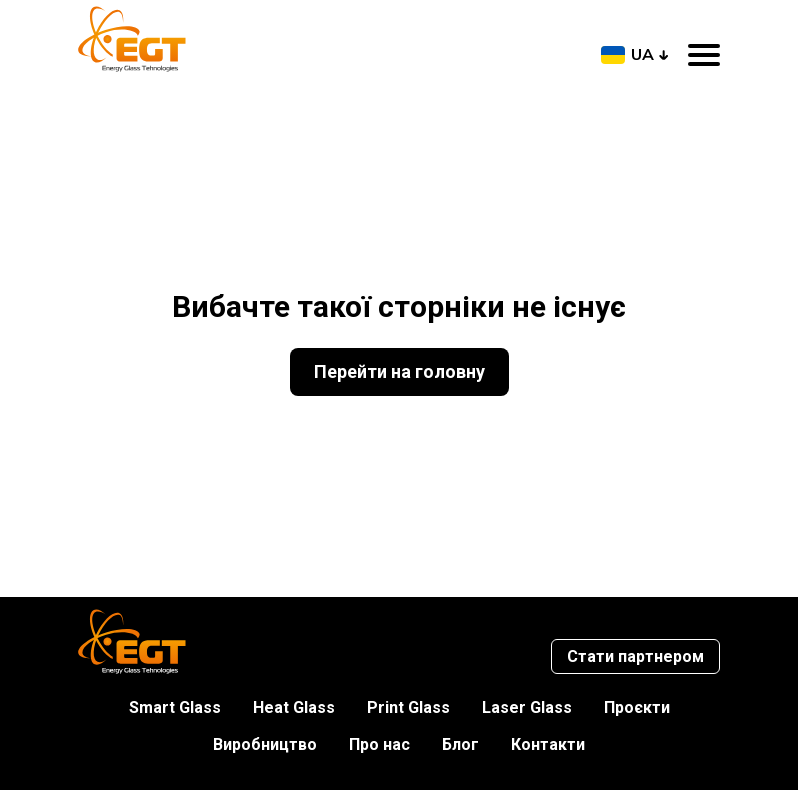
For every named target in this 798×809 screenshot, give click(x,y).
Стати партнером (635, 656)
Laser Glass (527, 707)
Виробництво (265, 744)
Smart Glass (175, 707)
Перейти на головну (399, 371)
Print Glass (408, 707)
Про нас (379, 744)
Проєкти (637, 707)
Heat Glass (294, 707)
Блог (460, 744)
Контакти (548, 744)
